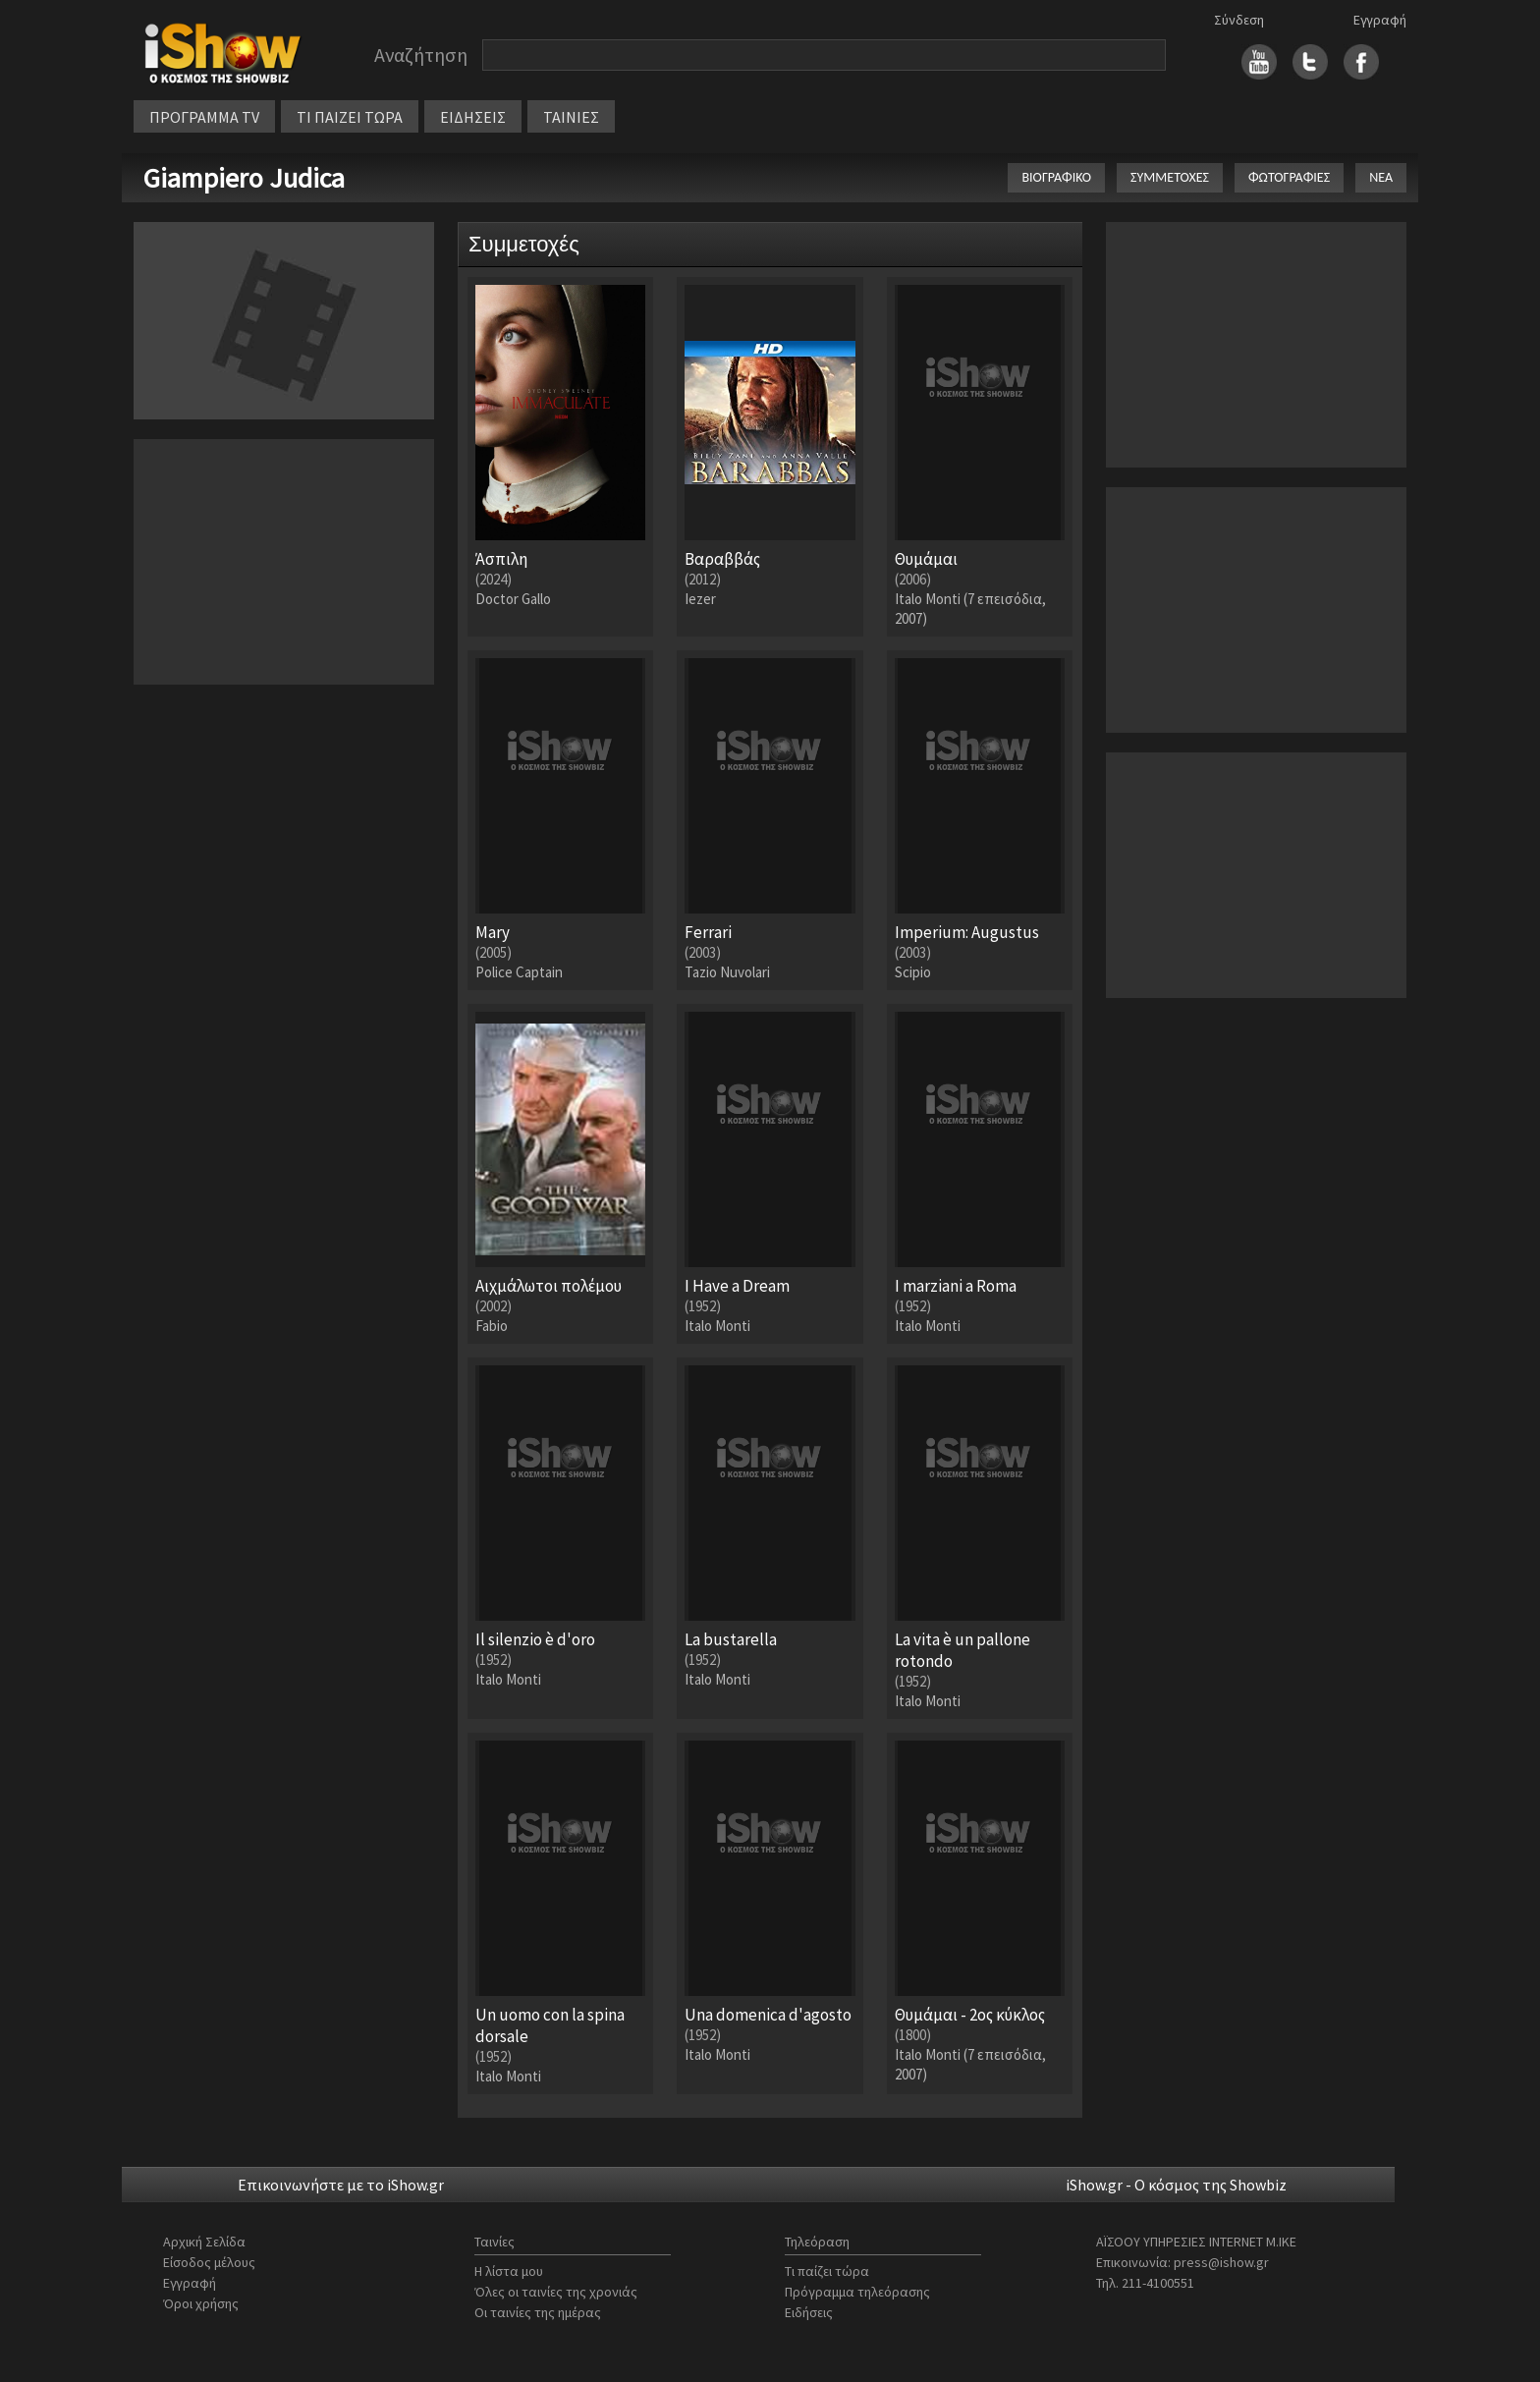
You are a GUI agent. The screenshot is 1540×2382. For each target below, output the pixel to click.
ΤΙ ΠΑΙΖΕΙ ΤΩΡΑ (350, 117)
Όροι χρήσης (201, 2303)
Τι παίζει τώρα (827, 2271)
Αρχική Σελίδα (204, 2241)
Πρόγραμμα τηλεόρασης (857, 2291)
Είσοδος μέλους (209, 2262)
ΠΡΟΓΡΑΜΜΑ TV (204, 117)
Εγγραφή (1379, 19)
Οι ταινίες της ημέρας (537, 2312)
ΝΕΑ (1381, 177)
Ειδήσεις (809, 2312)
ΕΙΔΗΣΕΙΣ (473, 117)
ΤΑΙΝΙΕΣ (571, 117)
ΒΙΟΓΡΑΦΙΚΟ (1056, 177)
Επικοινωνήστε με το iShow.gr (341, 2184)
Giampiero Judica (244, 177)
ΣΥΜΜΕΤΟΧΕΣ (1169, 177)
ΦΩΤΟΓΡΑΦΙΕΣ (1289, 177)
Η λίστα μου (508, 2271)
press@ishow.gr (1221, 2262)
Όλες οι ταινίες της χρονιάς (555, 2291)
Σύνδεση (1239, 19)
